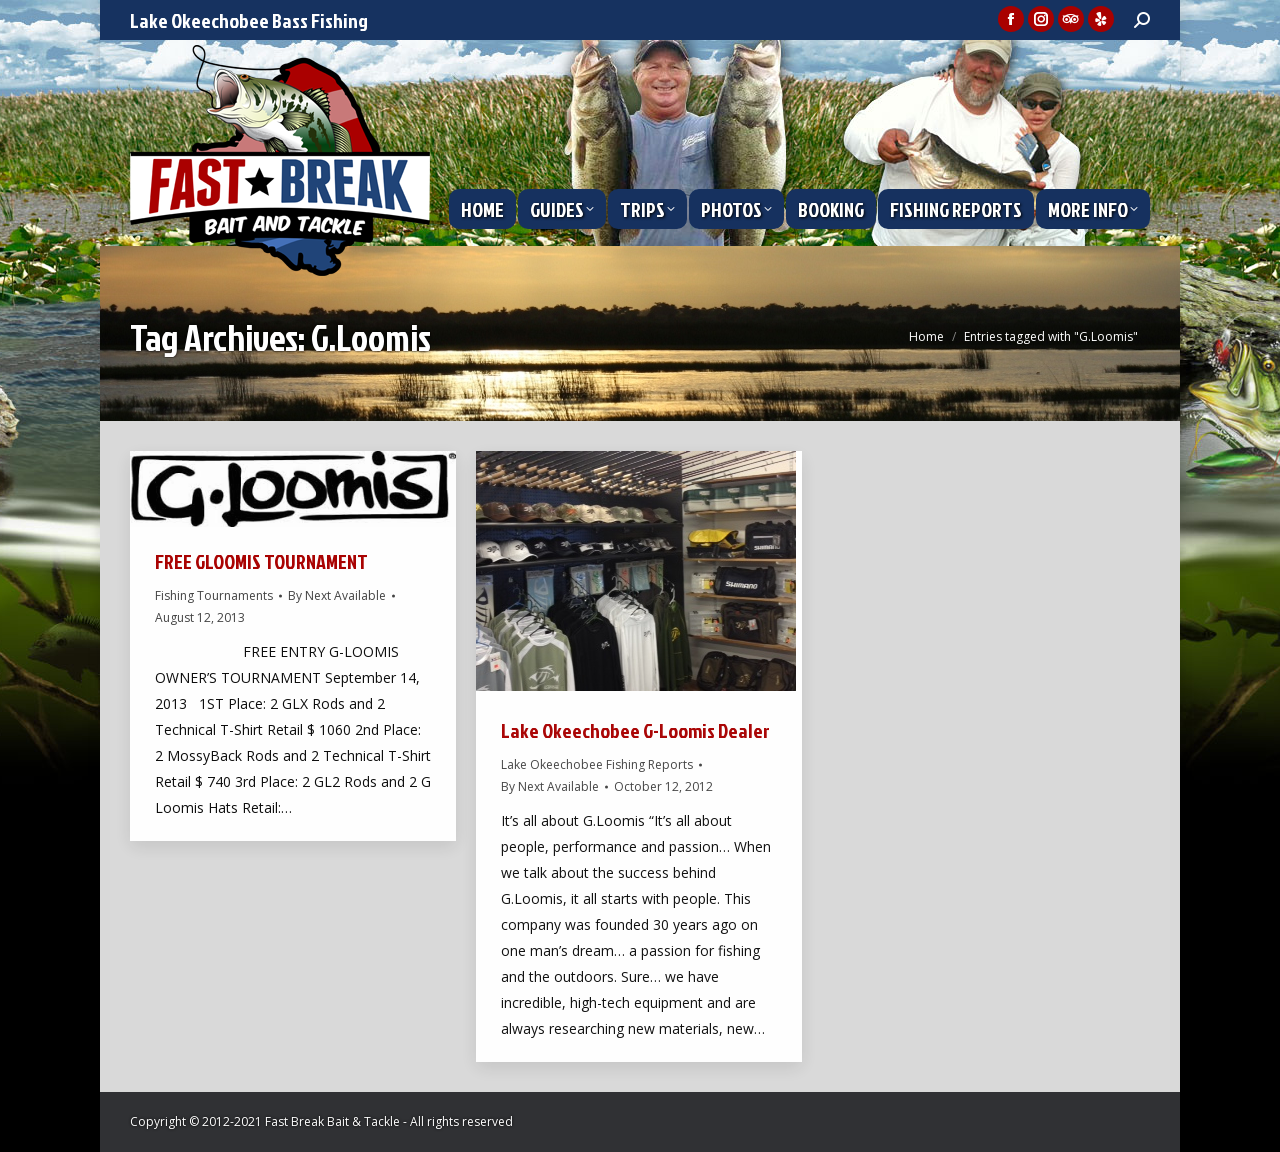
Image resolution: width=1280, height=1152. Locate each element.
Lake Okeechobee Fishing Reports (597, 764)
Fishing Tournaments (214, 595)
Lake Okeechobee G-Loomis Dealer (635, 730)
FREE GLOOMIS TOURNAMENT (261, 561)
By (337, 595)
